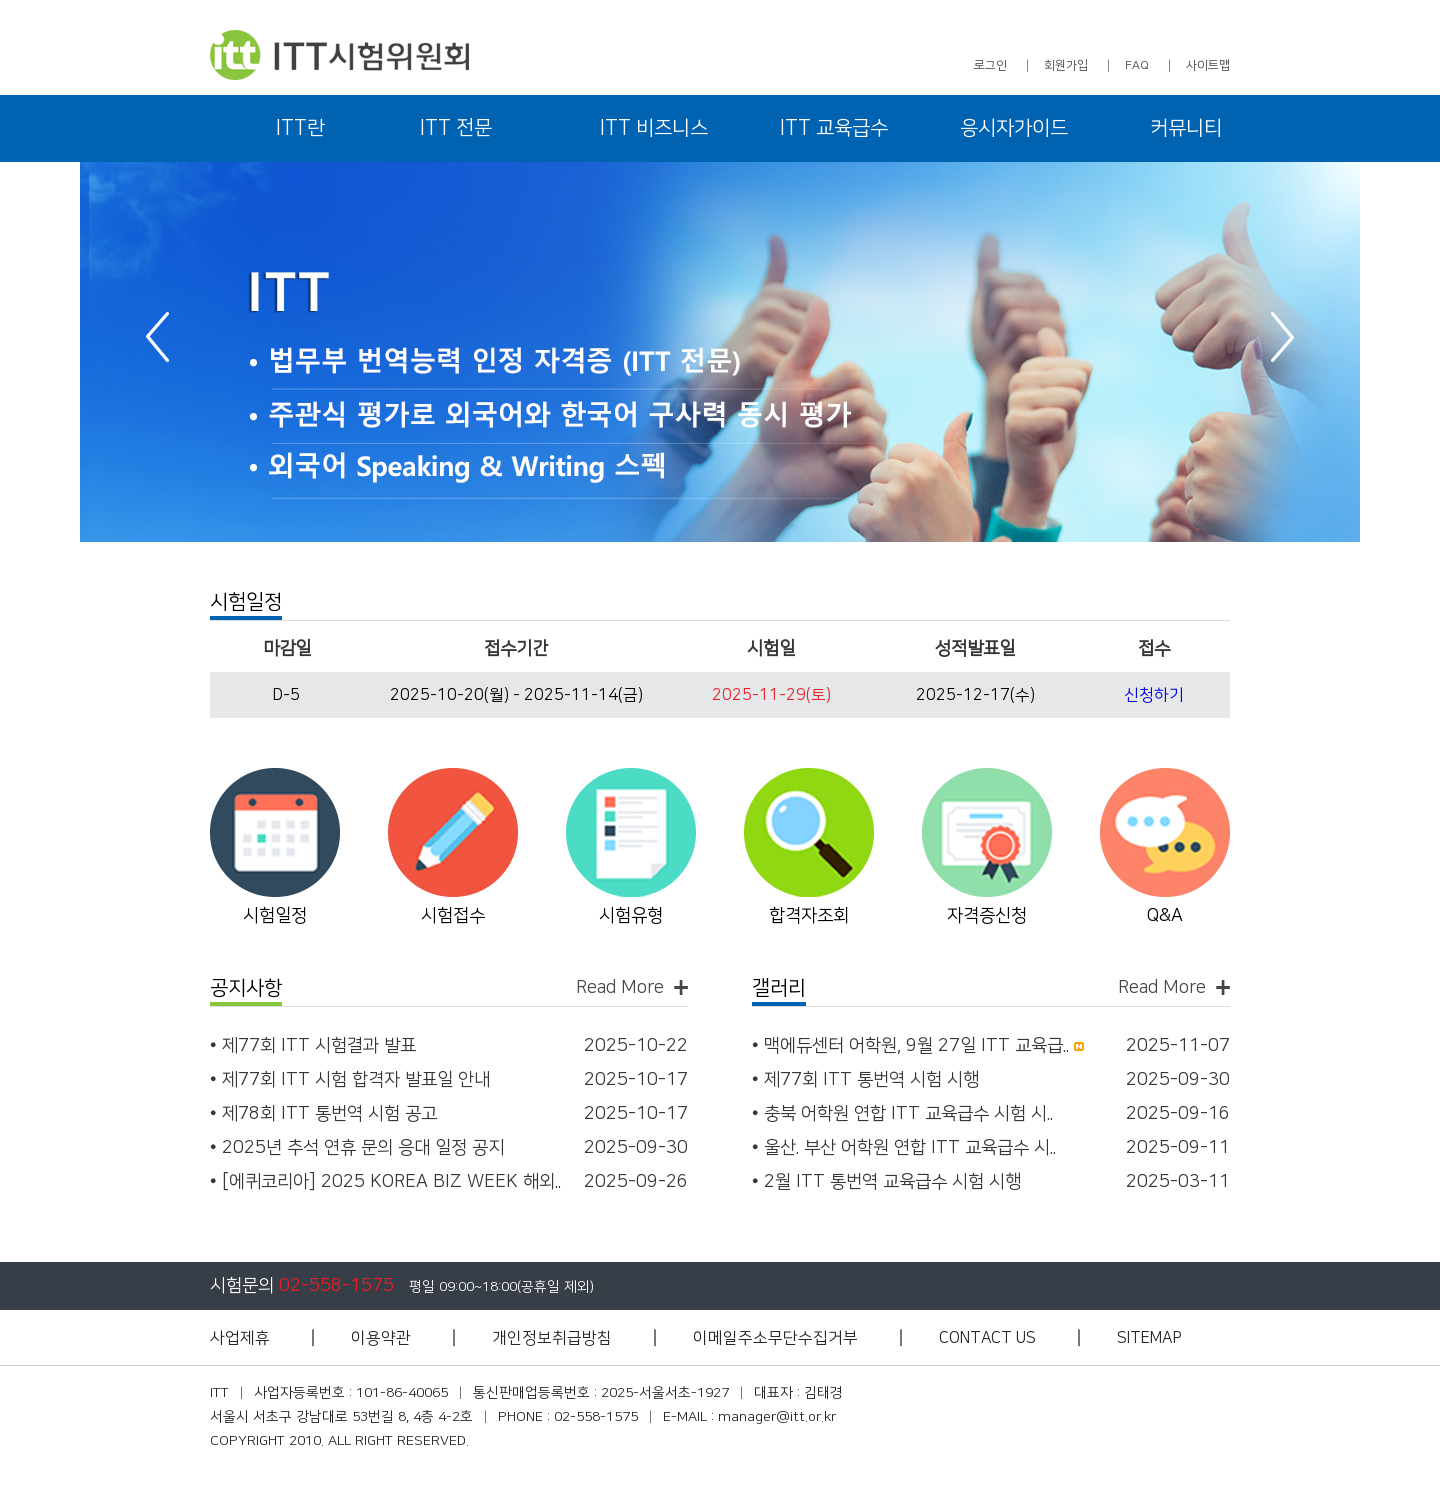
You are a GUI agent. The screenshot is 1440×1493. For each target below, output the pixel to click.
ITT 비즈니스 (654, 128)
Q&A (1165, 916)
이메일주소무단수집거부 (775, 1338)
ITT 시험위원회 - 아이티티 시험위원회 (340, 55)
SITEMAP (1149, 1338)
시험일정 (275, 916)
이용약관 (381, 1338)
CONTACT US (987, 1338)
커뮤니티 (1186, 128)
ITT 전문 (456, 128)
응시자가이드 (1014, 128)
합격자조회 (809, 916)
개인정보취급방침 (552, 1338)
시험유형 (631, 916)
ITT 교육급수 (834, 128)
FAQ (1137, 65)
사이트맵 (1208, 65)
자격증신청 (987, 916)
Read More (620, 987)
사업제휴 (240, 1338)
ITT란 (300, 128)
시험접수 (453, 916)
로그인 (990, 65)
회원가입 (1066, 65)
